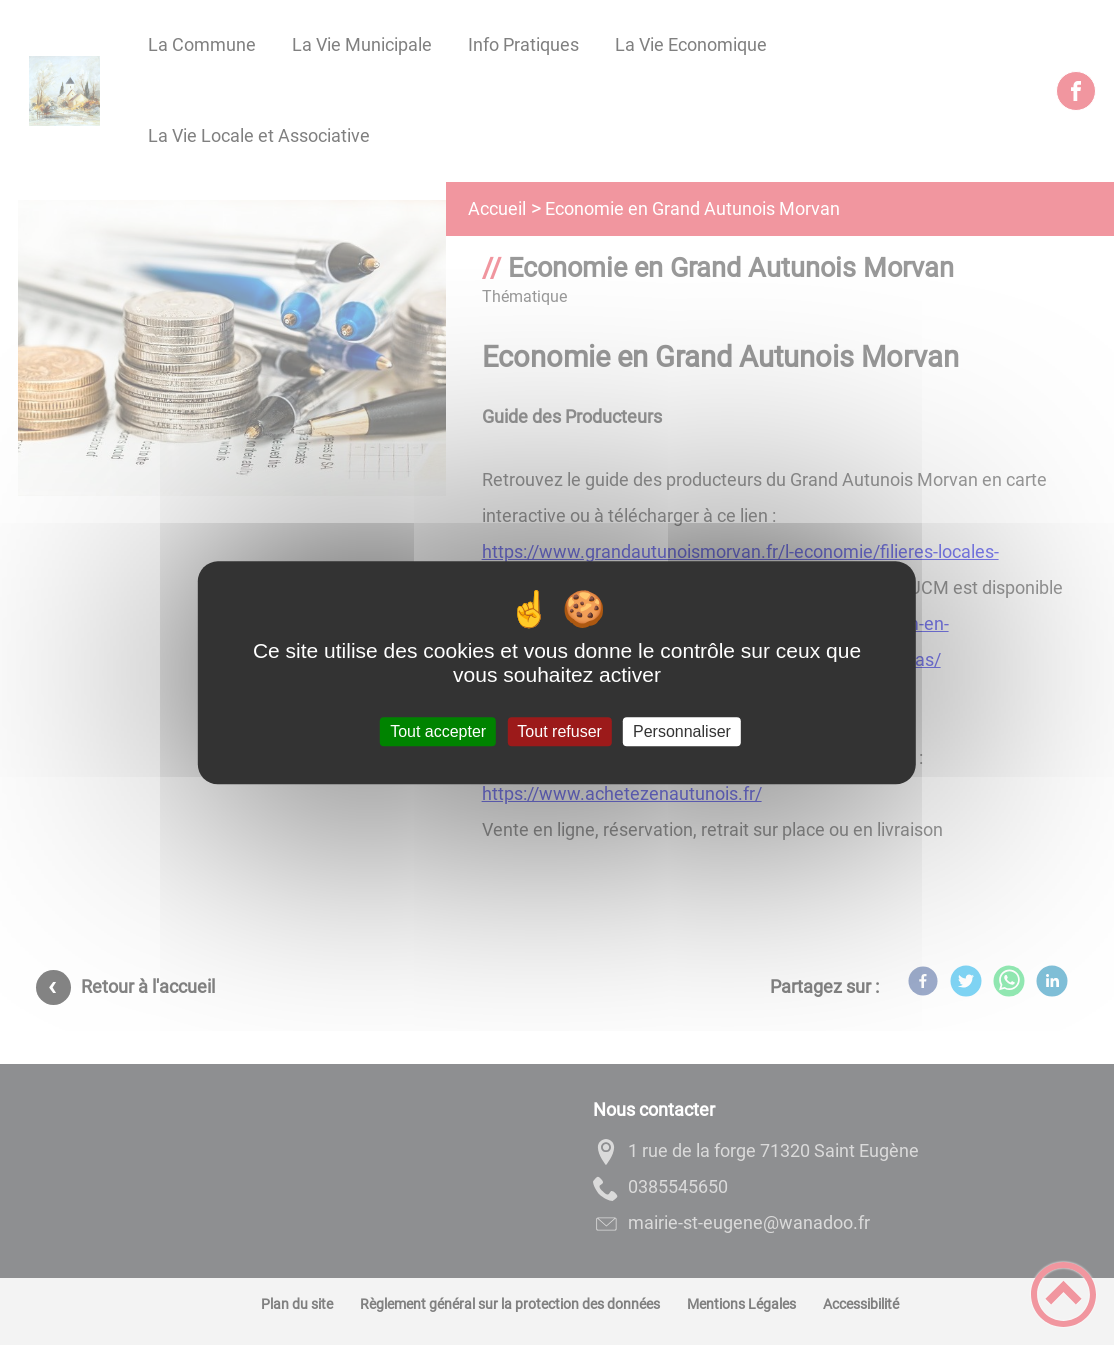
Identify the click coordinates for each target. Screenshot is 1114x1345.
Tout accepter (438, 731)
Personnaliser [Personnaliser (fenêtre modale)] (682, 731)
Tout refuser (559, 731)
